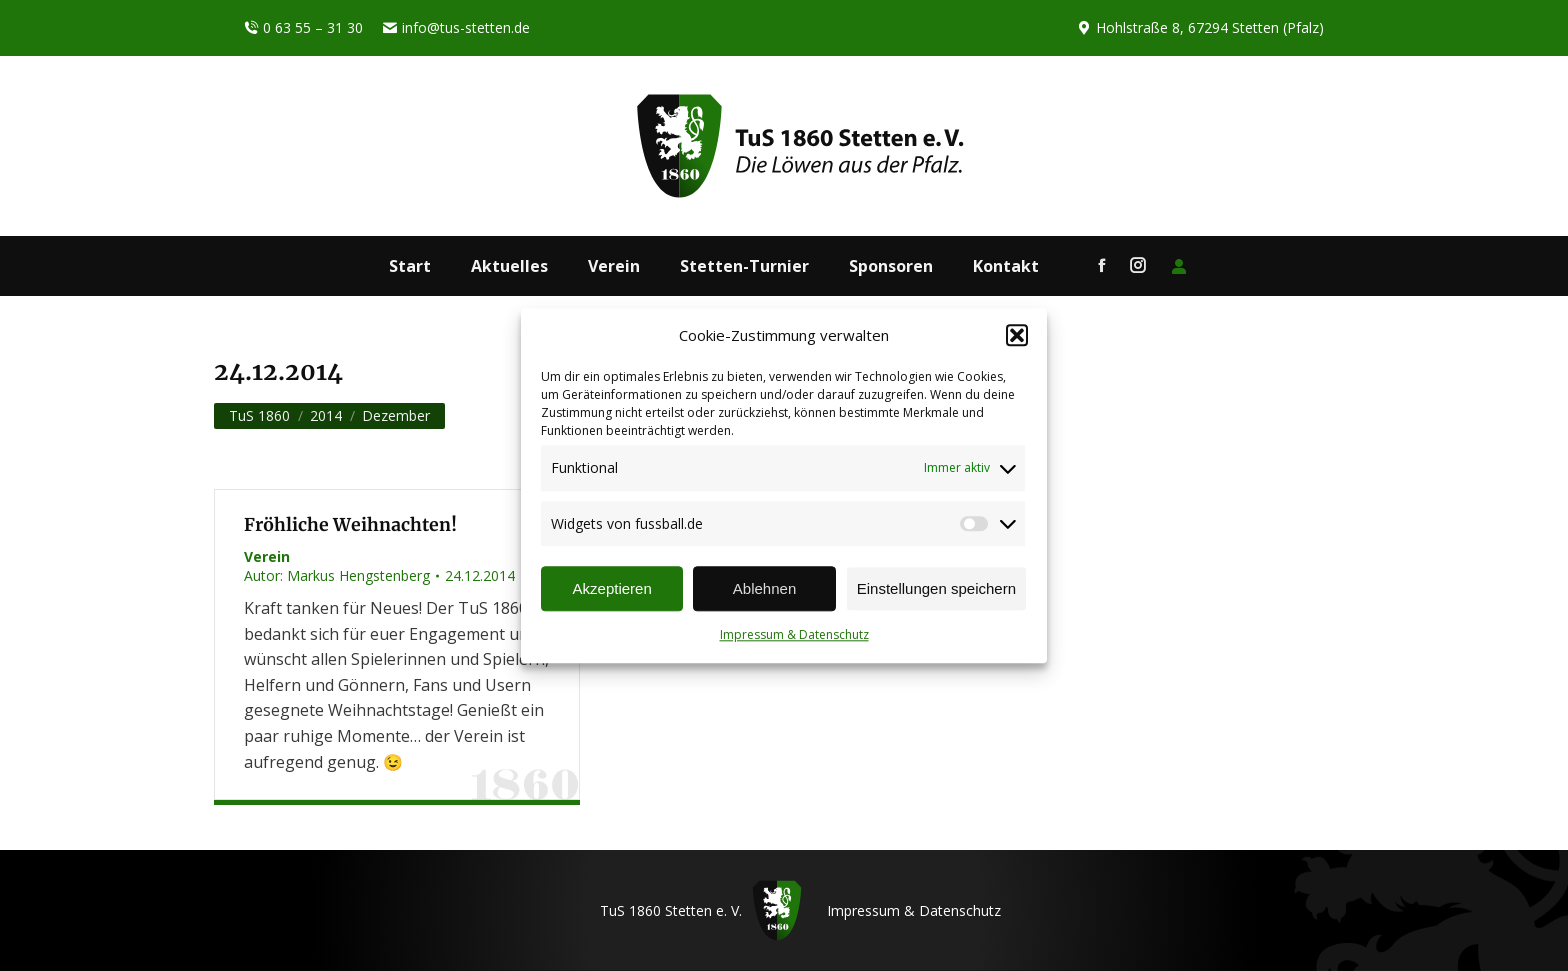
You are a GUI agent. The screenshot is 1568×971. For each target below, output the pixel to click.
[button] (1017, 336)
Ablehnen (764, 588)
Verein (267, 556)
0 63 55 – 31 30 (303, 28)
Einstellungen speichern (936, 588)
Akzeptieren (612, 588)
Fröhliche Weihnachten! (350, 525)
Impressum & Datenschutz (794, 635)
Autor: (337, 575)
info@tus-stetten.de (456, 28)
